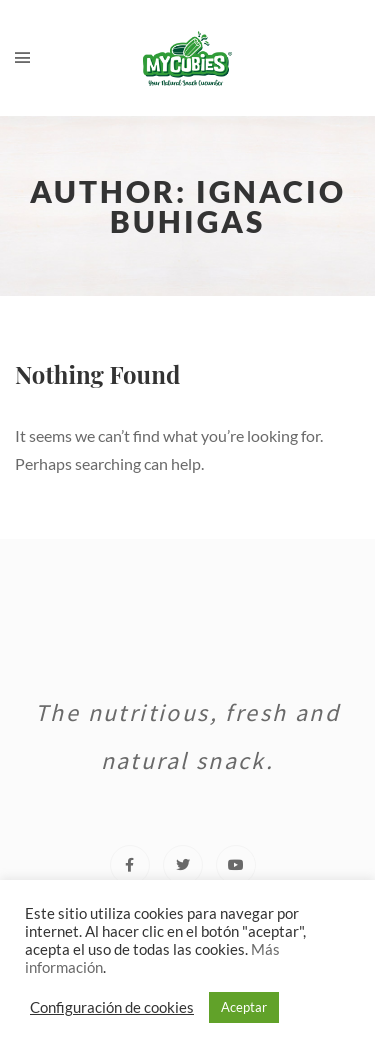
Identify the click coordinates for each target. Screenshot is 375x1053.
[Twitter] (183, 865)
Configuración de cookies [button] (112, 1007)
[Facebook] (130, 865)
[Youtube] (236, 865)
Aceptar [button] (244, 1007)
